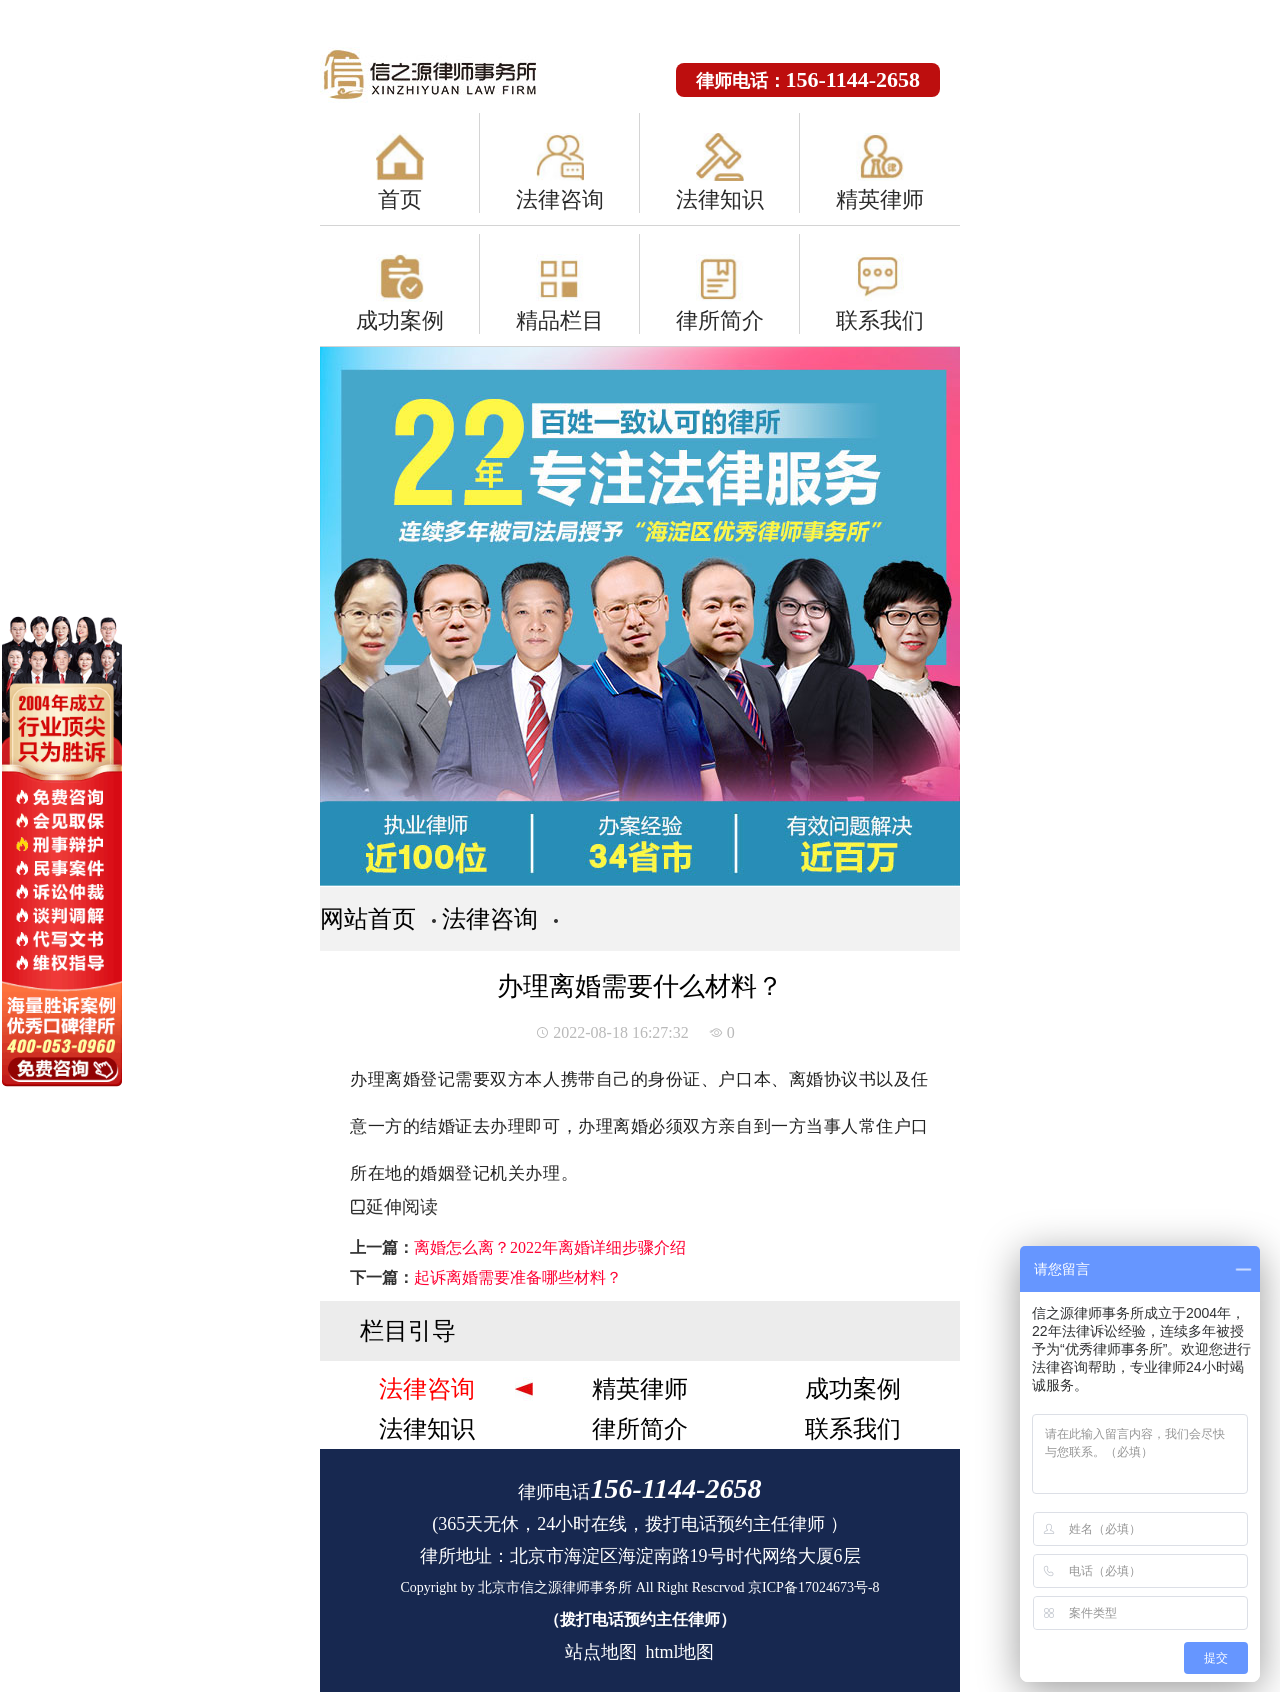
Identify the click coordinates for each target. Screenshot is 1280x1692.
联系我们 (880, 320)
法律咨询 (560, 199)
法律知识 (720, 199)
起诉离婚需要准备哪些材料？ (518, 1277)
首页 (400, 199)
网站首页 (368, 919)
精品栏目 (560, 320)
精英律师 (880, 199)
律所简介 (720, 320)
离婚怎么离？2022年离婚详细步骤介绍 (550, 1247)
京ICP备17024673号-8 (813, 1587)
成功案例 (400, 320)
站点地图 (601, 1652)
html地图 (679, 1652)
